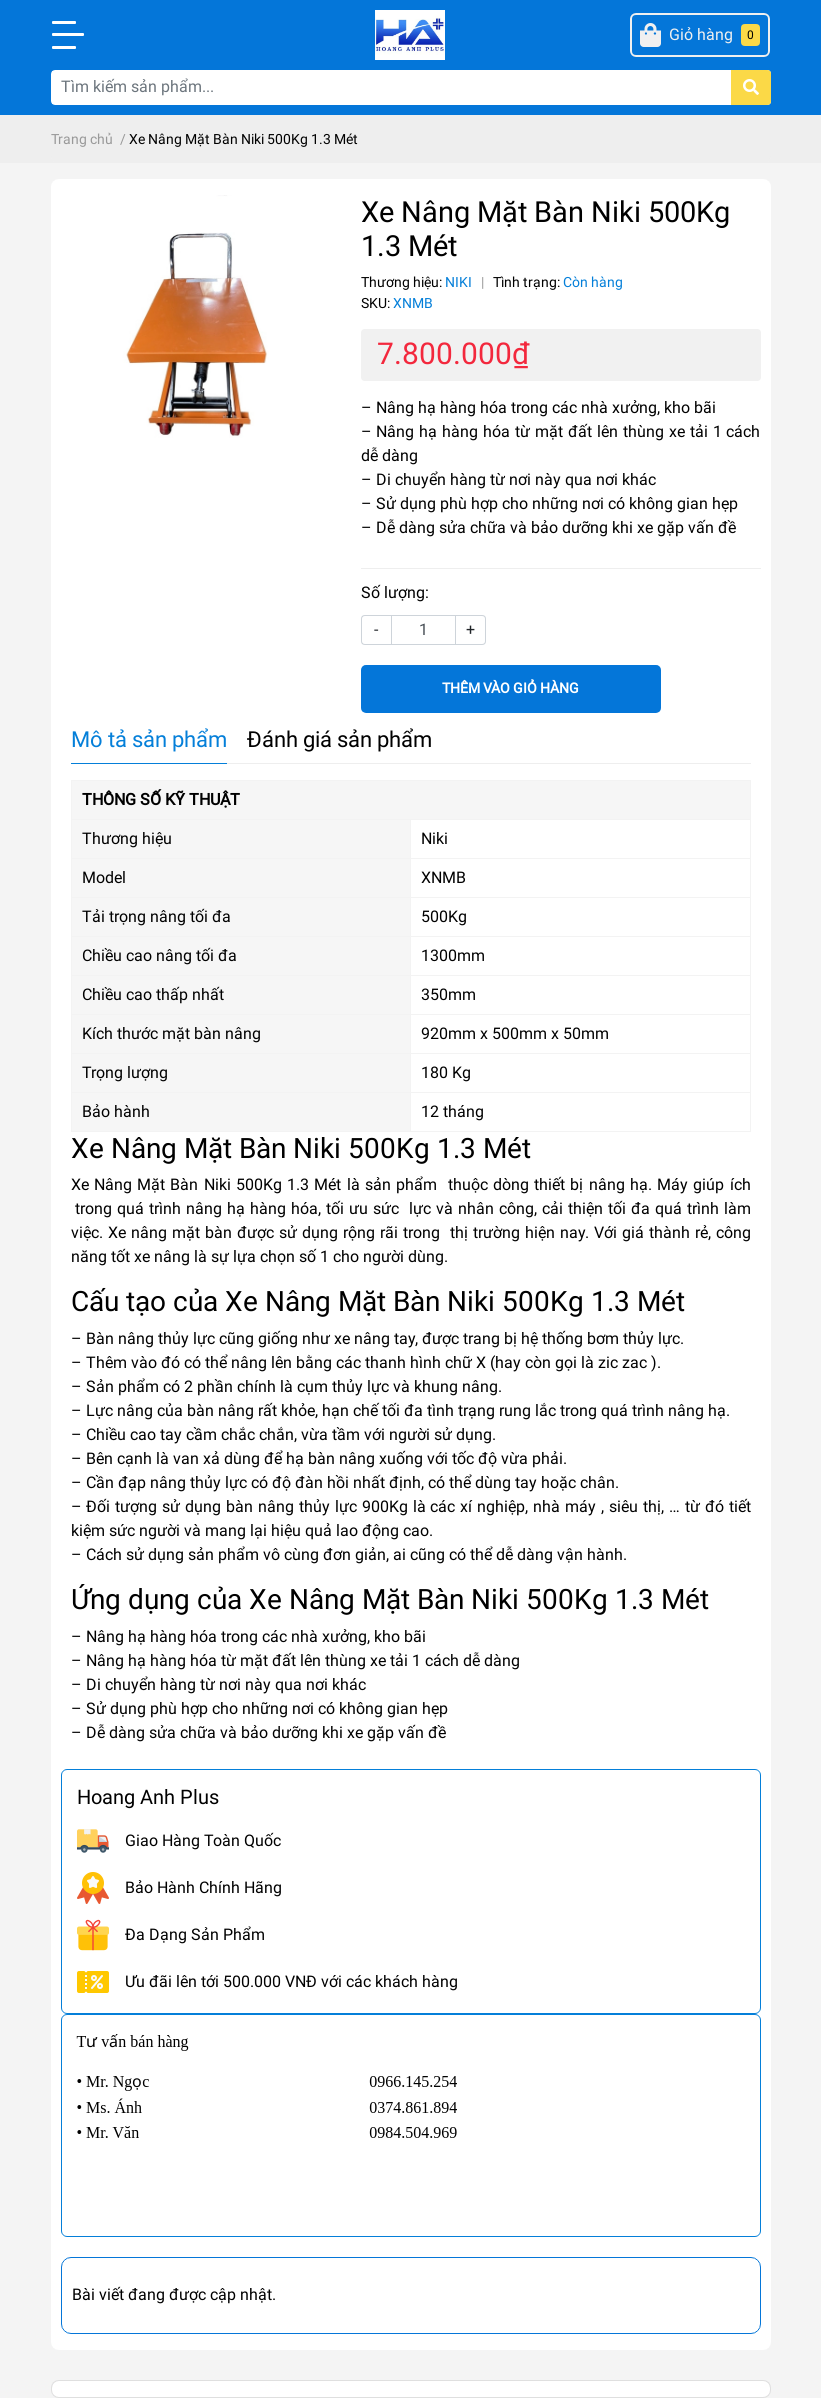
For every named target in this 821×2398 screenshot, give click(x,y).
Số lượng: (395, 592)
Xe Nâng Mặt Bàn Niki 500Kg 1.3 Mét (206, 1184)
